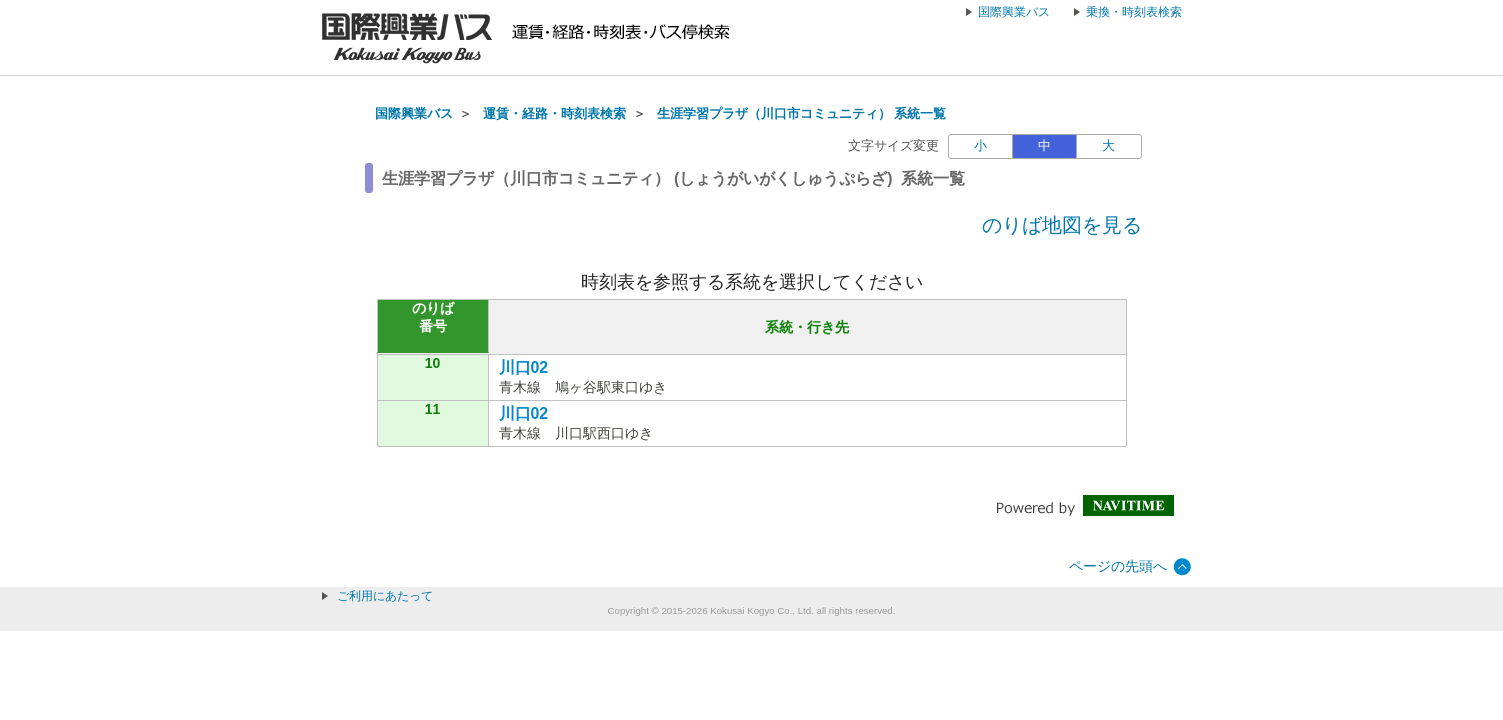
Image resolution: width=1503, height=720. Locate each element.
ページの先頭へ (1118, 566)
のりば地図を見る (1062, 225)
